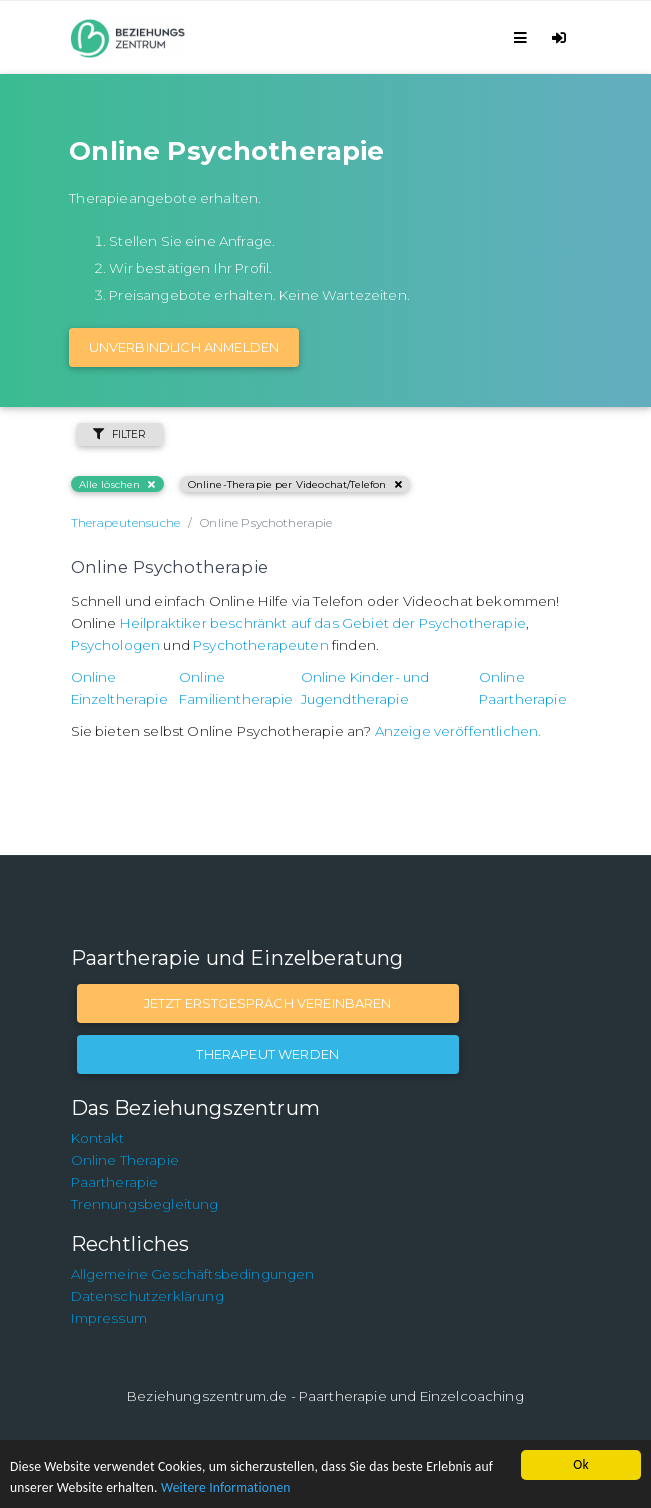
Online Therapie (125, 1160)
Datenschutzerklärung (147, 1296)
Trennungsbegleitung (145, 1204)
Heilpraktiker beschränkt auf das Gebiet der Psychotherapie (323, 623)
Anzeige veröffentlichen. (458, 731)
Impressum (109, 1318)
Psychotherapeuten (261, 645)
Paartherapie (115, 1182)
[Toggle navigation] (523, 37)
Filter (120, 434)
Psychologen (116, 645)
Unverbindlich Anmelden (184, 347)
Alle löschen (117, 484)
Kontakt (98, 1138)
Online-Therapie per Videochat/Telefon (295, 484)
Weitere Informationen (226, 1487)
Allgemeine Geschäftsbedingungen (193, 1274)
